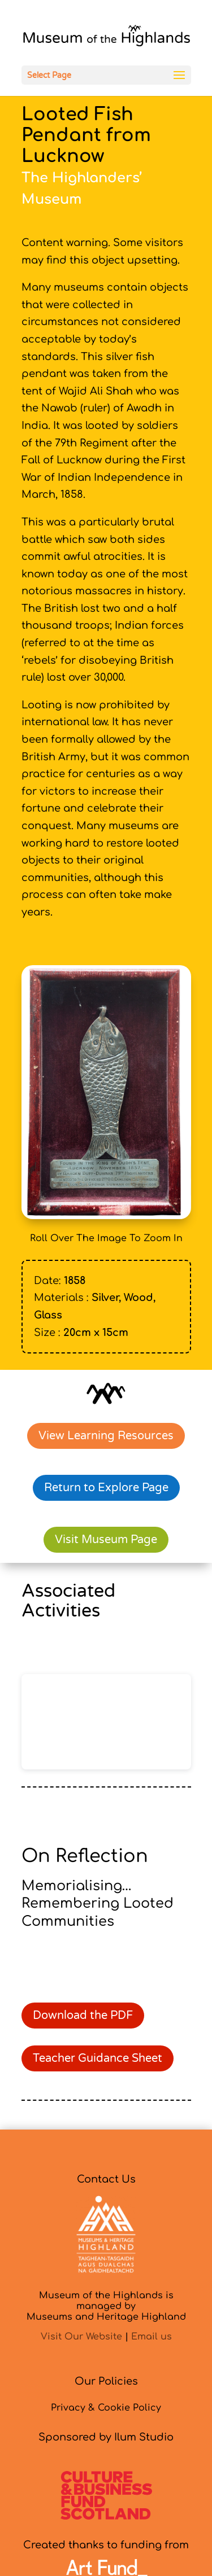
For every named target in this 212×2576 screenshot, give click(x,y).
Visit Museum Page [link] (106, 1540)
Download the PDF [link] (83, 2015)
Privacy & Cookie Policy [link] (106, 2408)
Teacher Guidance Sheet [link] (97, 2058)
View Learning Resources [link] (106, 1436)
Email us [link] (151, 2337)
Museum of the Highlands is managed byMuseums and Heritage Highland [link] (106, 2306)
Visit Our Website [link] (81, 2337)
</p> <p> (106, 1721)
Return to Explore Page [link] (106, 1488)
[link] (106, 38)
